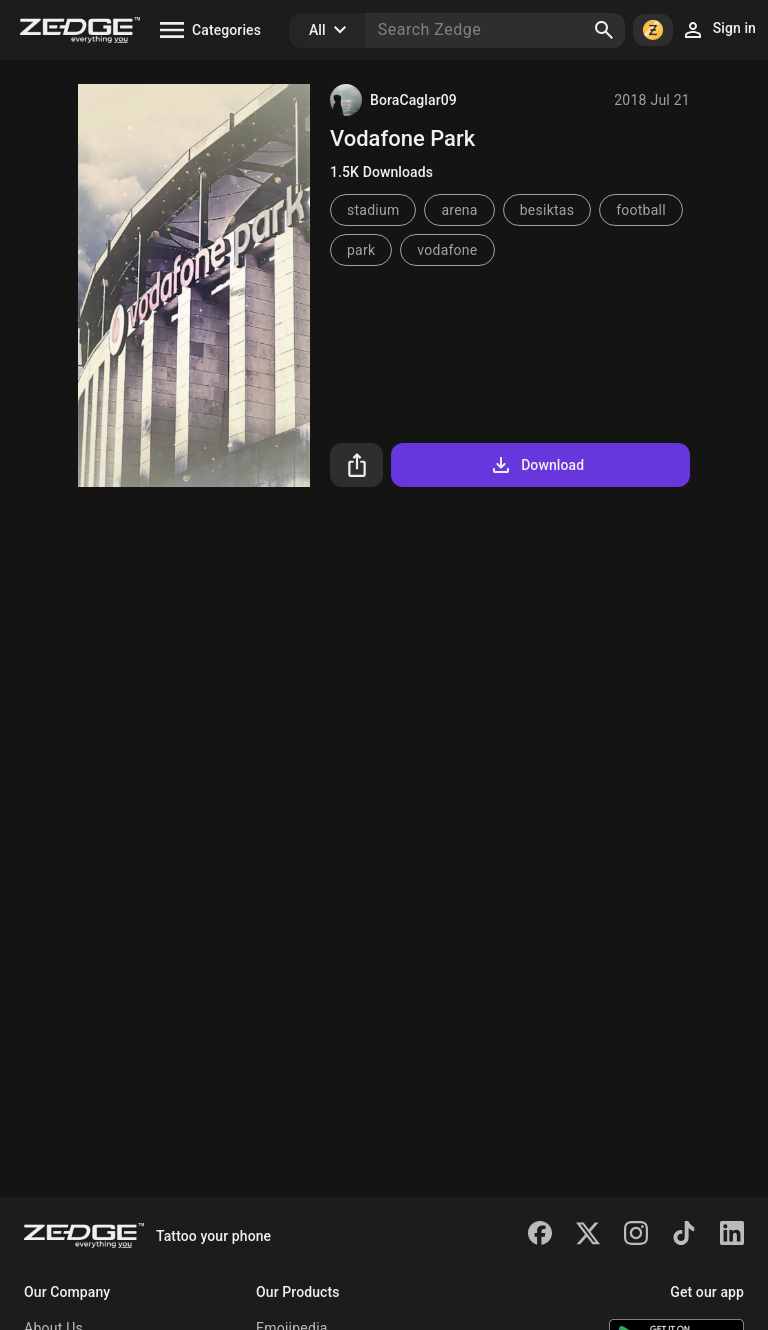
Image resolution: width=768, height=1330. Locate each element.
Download (536, 465)
